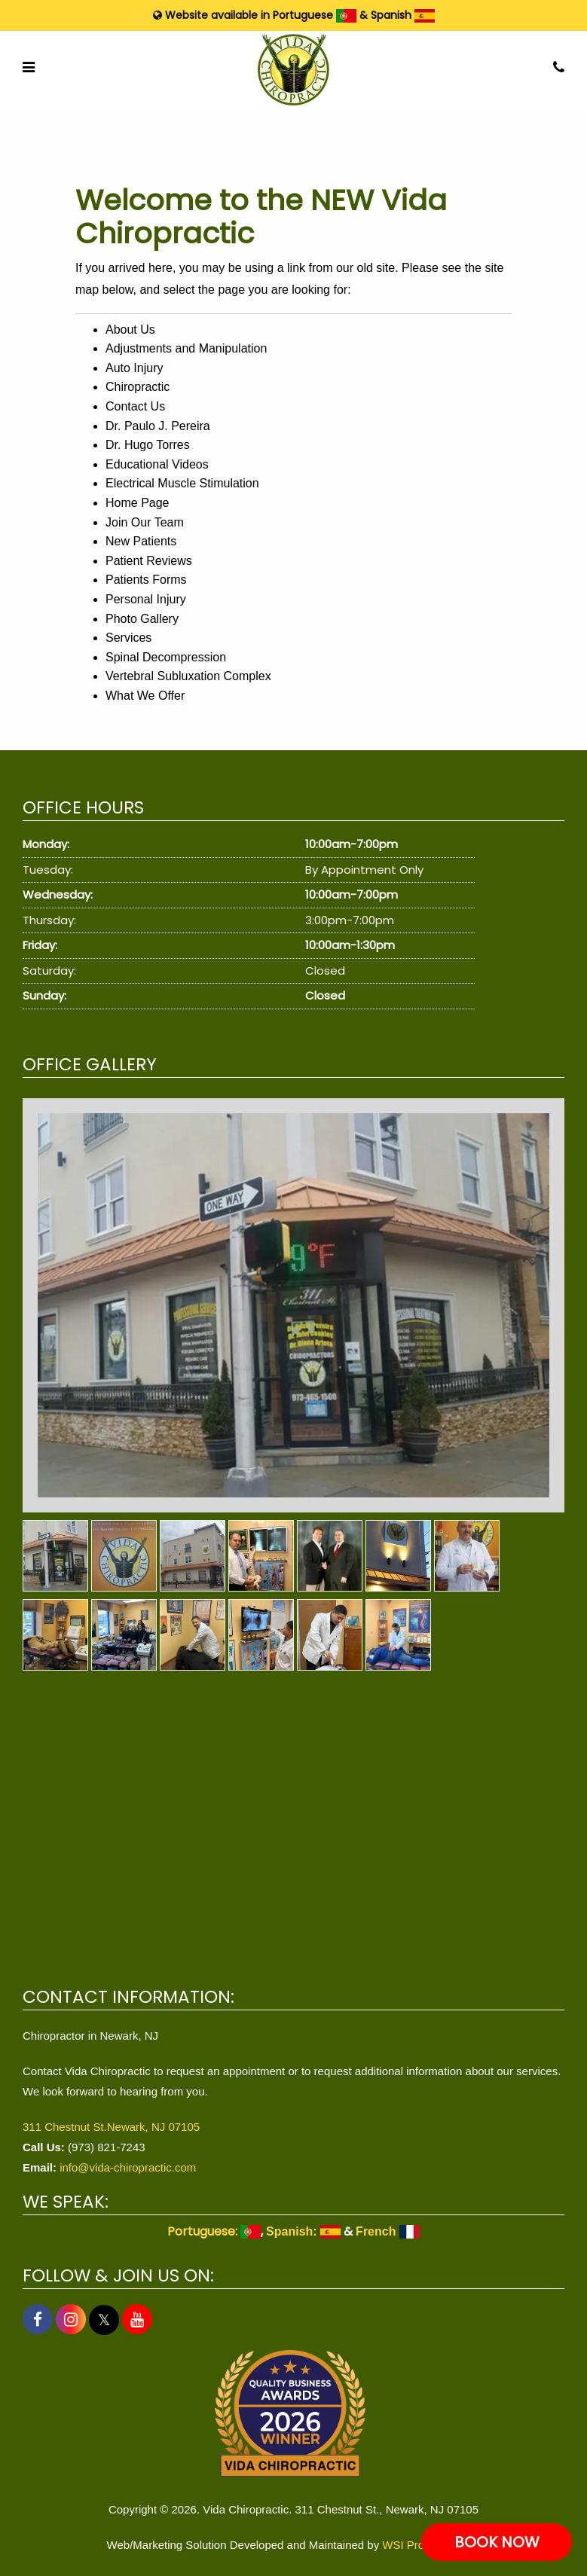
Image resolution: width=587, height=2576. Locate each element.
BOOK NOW (497, 2542)
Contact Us (135, 406)
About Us (130, 329)
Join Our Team (144, 522)
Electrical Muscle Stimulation (182, 483)
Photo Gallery (142, 618)
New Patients (140, 541)
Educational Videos (157, 464)
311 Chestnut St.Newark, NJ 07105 (111, 2126)
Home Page (137, 502)
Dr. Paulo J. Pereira (157, 426)
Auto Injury (134, 368)
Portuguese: (214, 2231)
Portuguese (314, 15)
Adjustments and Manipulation (186, 348)
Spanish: (303, 2231)
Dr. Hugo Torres (147, 444)
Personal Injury (145, 599)
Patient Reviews (148, 560)
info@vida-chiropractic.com (128, 2167)
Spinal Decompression (165, 657)
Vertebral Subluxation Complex (188, 676)
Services (128, 637)
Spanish (403, 15)
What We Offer (145, 695)
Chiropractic (137, 386)
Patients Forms (146, 579)
